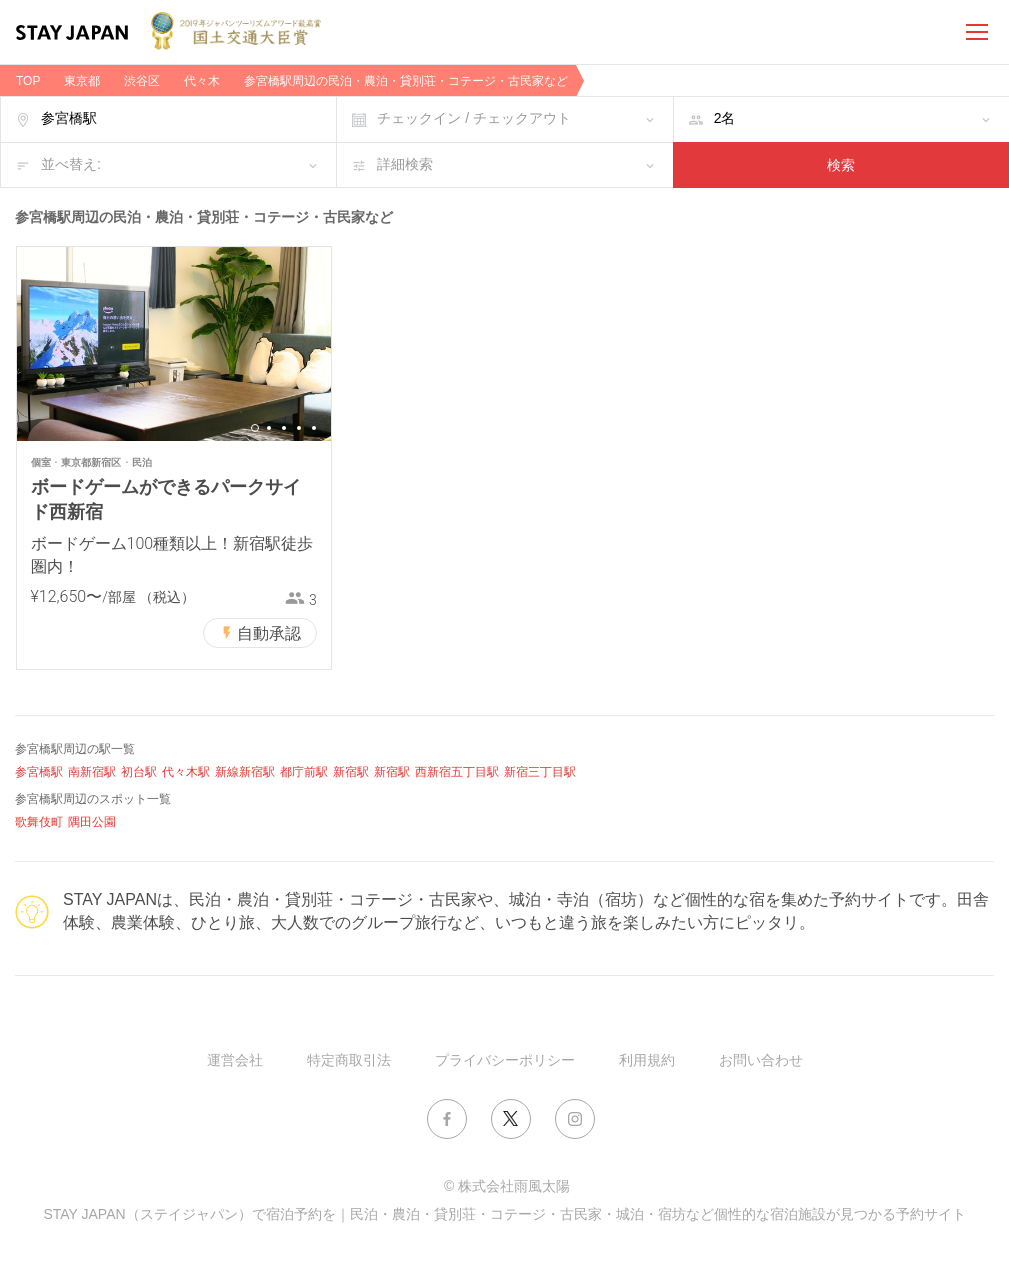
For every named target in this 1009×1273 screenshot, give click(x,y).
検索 (841, 165)
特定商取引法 (349, 1060)
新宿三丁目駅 (540, 772)
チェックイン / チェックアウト (474, 118)
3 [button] (284, 428)
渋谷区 (142, 81)
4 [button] (299, 428)
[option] (174, 344)
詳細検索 (405, 164)
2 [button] (269, 428)
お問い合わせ (761, 1060)
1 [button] (255, 428)
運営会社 (235, 1060)
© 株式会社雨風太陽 (507, 1186)
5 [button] (314, 428)
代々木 (202, 81)
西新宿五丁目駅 (457, 772)
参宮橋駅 (39, 772)
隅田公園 (92, 822)
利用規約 (647, 1060)
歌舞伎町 (39, 822)
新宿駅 (351, 772)
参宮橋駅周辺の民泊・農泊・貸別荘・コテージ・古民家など (406, 81)
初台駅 (139, 772)
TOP (28, 81)
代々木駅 (186, 772)
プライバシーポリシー (505, 1060)
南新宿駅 (92, 772)
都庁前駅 (304, 772)
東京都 (82, 81)
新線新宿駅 (245, 772)
